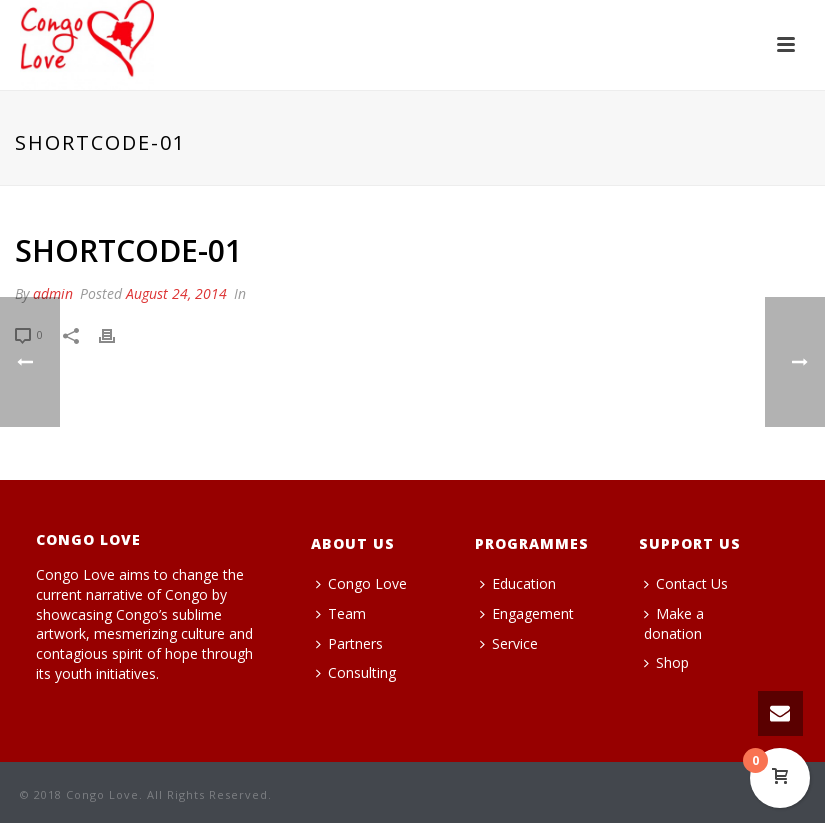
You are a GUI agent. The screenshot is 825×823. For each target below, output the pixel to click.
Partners (349, 643)
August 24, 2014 (176, 293)
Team (341, 613)
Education (518, 583)
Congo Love (361, 583)
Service (509, 643)
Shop (666, 662)
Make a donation (674, 623)
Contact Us (686, 583)
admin (53, 293)
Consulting (356, 672)
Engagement (527, 613)
